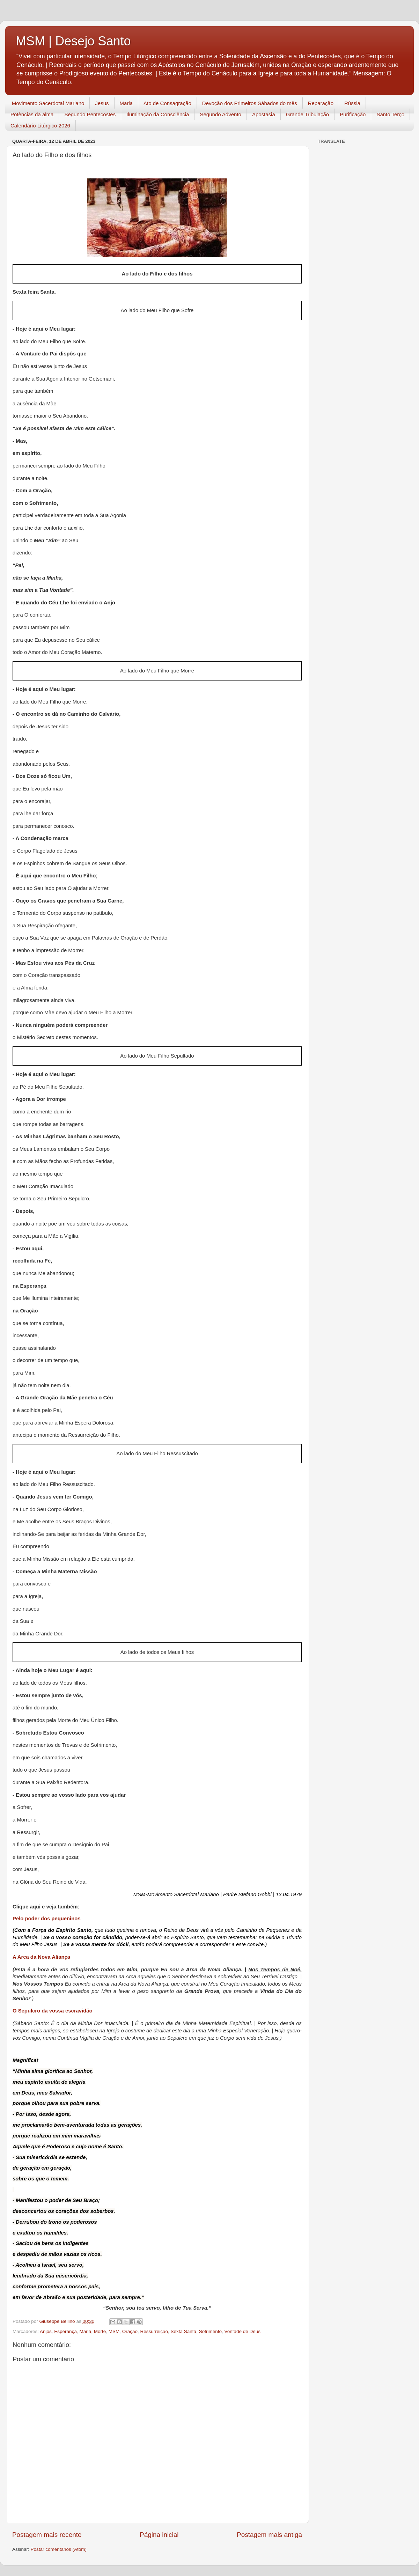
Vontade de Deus (242, 2331)
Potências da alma (31, 114)
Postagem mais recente (46, 2534)
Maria (126, 103)
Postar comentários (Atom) (59, 2549)
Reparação (320, 103)
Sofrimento (210, 2331)
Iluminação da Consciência (157, 114)
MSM (114, 2331)
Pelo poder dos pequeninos (47, 1918)
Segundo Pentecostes (90, 114)
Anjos (46, 2331)
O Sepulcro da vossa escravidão (53, 2011)
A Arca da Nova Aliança (41, 1957)
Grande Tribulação (307, 114)
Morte (100, 2331)
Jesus (102, 103)
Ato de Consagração (167, 103)
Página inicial (159, 2534)
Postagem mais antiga (269, 2534)
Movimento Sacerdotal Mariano (48, 103)
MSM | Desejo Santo (73, 41)
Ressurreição (154, 2331)
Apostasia (263, 114)
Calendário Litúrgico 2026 (40, 125)
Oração (130, 2331)
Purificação (353, 114)
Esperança (65, 2331)
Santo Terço (390, 114)
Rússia (352, 103)
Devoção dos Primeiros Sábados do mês (249, 103)
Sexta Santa (184, 2331)
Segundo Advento (220, 114)
